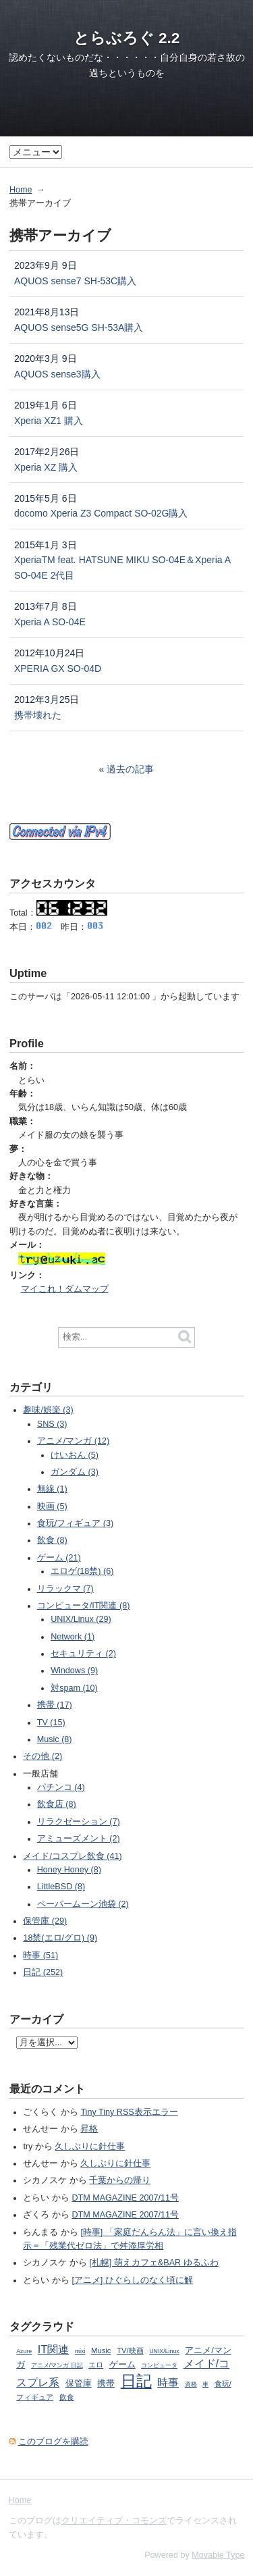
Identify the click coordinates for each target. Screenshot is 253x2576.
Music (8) (54, 1739)
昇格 (89, 2129)
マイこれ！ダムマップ (65, 1289)
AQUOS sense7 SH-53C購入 (75, 280)
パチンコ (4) (61, 1787)
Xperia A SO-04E (50, 621)
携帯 (106, 2383)
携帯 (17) (54, 1705)
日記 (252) (43, 1972)
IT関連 (53, 2349)
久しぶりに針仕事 (90, 2146)
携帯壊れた (37, 715)
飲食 (66, 2397)
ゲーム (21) (59, 1557)
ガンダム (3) (75, 1472)
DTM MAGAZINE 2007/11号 (125, 2198)
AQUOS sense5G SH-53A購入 (78, 327)
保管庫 (78, 2383)
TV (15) (51, 1722)
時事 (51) (40, 1955)
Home (20, 189)
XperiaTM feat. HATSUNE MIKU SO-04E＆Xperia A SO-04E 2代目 (122, 567)
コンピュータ (159, 2365)
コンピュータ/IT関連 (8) (83, 1605)
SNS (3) (52, 1424)
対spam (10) (74, 1688)
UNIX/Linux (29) (81, 1619)
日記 (136, 2381)
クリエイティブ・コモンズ (114, 2520)
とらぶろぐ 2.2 (127, 38)
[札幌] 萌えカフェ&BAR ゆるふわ (153, 2262)
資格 (191, 2384)
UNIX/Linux (164, 2351)
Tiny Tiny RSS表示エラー (128, 2112)
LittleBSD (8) (61, 1886)
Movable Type (218, 2555)
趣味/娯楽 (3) (48, 1410)
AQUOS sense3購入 (57, 374)
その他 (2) (42, 1756)
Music (101, 2350)
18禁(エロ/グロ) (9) (60, 1938)
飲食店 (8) (56, 1804)
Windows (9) (74, 1670)
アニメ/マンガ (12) (73, 1441)
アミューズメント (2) (78, 1838)
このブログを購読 (53, 2441)
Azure (24, 2351)
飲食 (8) (52, 1540)
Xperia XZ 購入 (46, 467)
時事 (168, 2382)
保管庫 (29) (45, 1921)
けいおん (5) (75, 1455)
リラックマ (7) (65, 1589)
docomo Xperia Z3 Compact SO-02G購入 (101, 513)
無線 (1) (52, 1489)
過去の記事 (130, 769)
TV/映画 (130, 2350)
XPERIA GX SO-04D (57, 668)
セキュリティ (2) (83, 1653)
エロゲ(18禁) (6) (82, 1571)
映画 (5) (52, 1506)
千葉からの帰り (119, 2180)
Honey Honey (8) (69, 1869)
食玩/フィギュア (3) (75, 1523)
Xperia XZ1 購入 (48, 420)
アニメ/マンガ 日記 (57, 2365)
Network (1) (72, 1636)
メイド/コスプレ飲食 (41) (72, 1856)
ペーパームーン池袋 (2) (83, 1904)
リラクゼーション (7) (78, 1821)
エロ (95, 2365)
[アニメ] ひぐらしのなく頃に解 (132, 2280)
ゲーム (122, 2364)
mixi (80, 2351)
